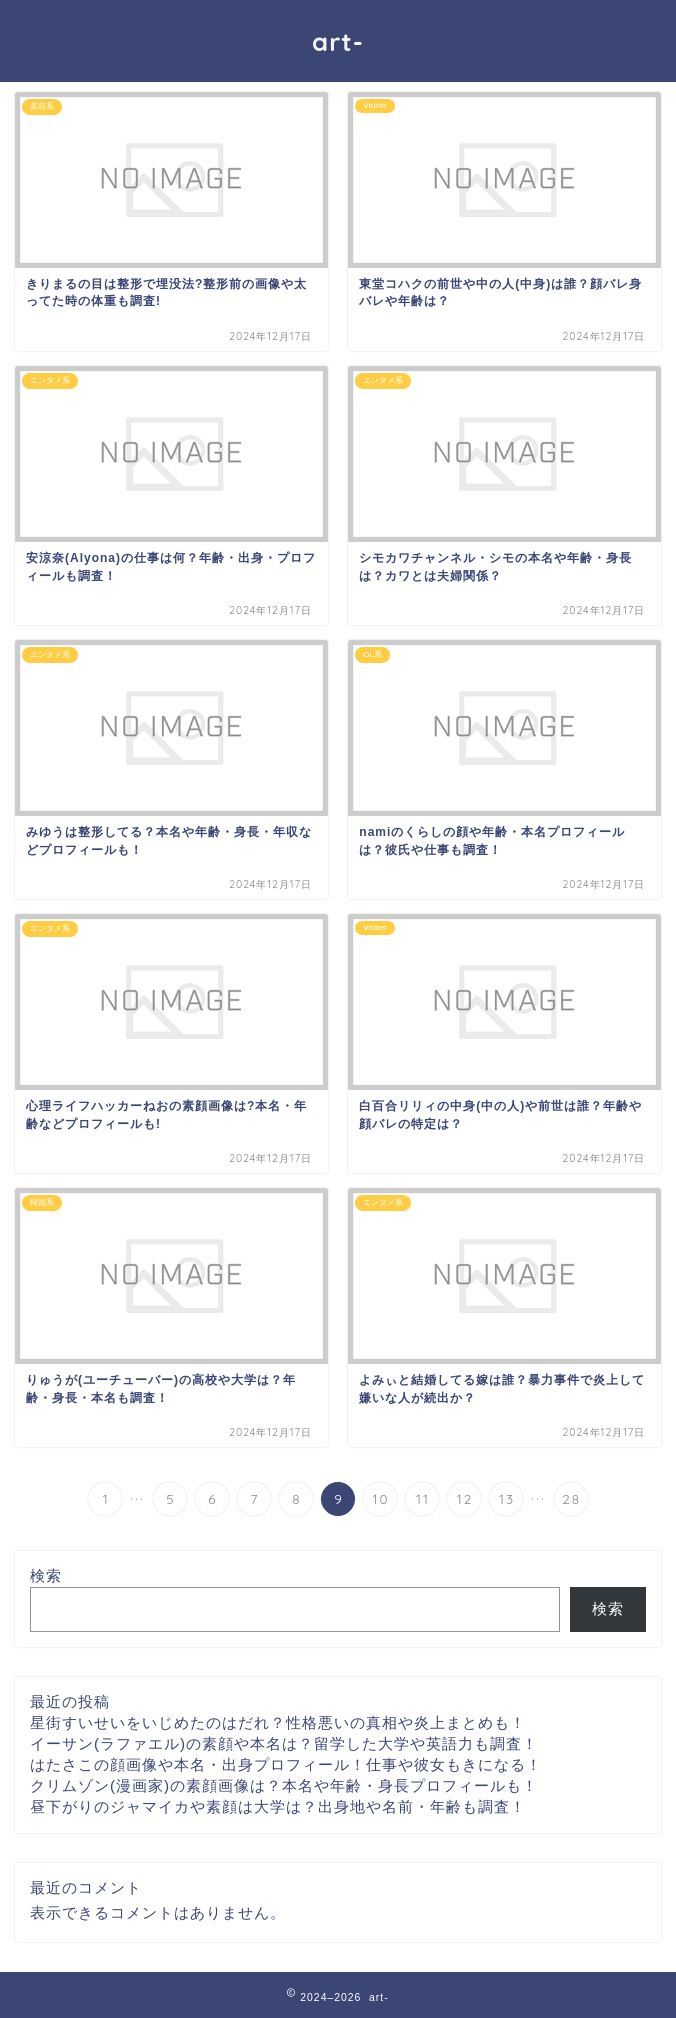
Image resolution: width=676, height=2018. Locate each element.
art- (338, 41)
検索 (46, 1575)
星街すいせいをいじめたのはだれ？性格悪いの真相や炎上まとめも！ (278, 1722)
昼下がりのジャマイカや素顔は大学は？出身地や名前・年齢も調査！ (278, 1806)
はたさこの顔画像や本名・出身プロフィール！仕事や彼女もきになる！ (286, 1764)
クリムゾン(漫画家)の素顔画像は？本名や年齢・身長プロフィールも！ (284, 1785)
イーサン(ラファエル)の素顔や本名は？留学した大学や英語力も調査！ (284, 1743)
